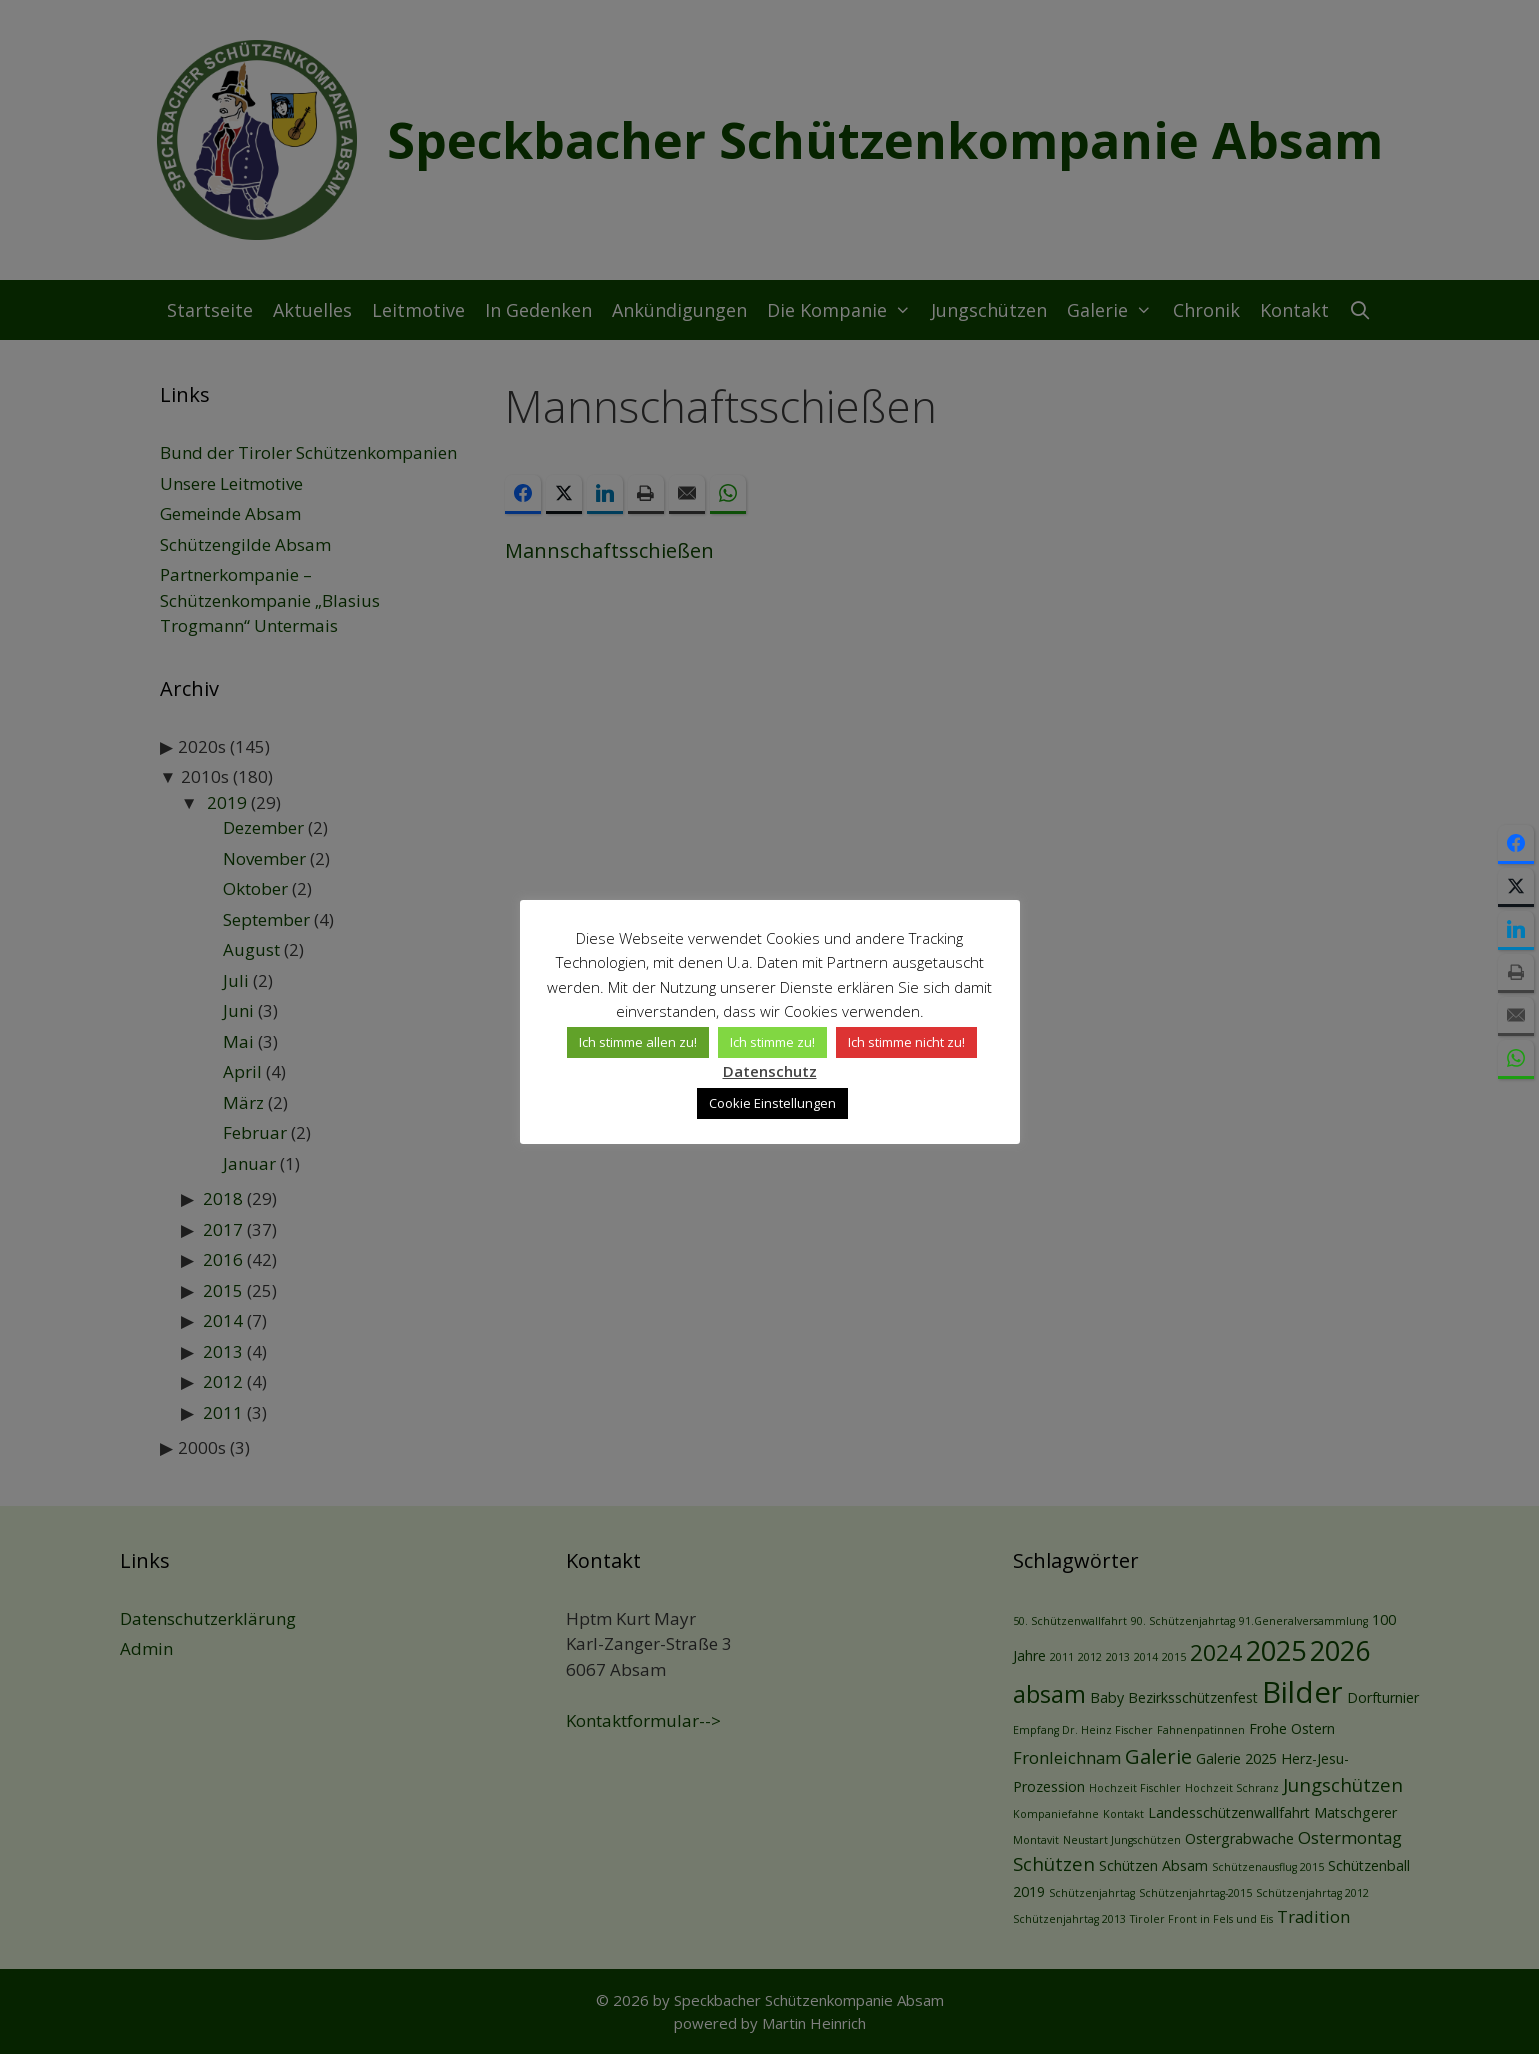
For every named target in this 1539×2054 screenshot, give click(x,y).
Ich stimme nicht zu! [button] (906, 1042)
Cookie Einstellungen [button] (772, 1103)
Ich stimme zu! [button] (772, 1042)
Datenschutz (770, 1071)
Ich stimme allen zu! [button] (638, 1042)
